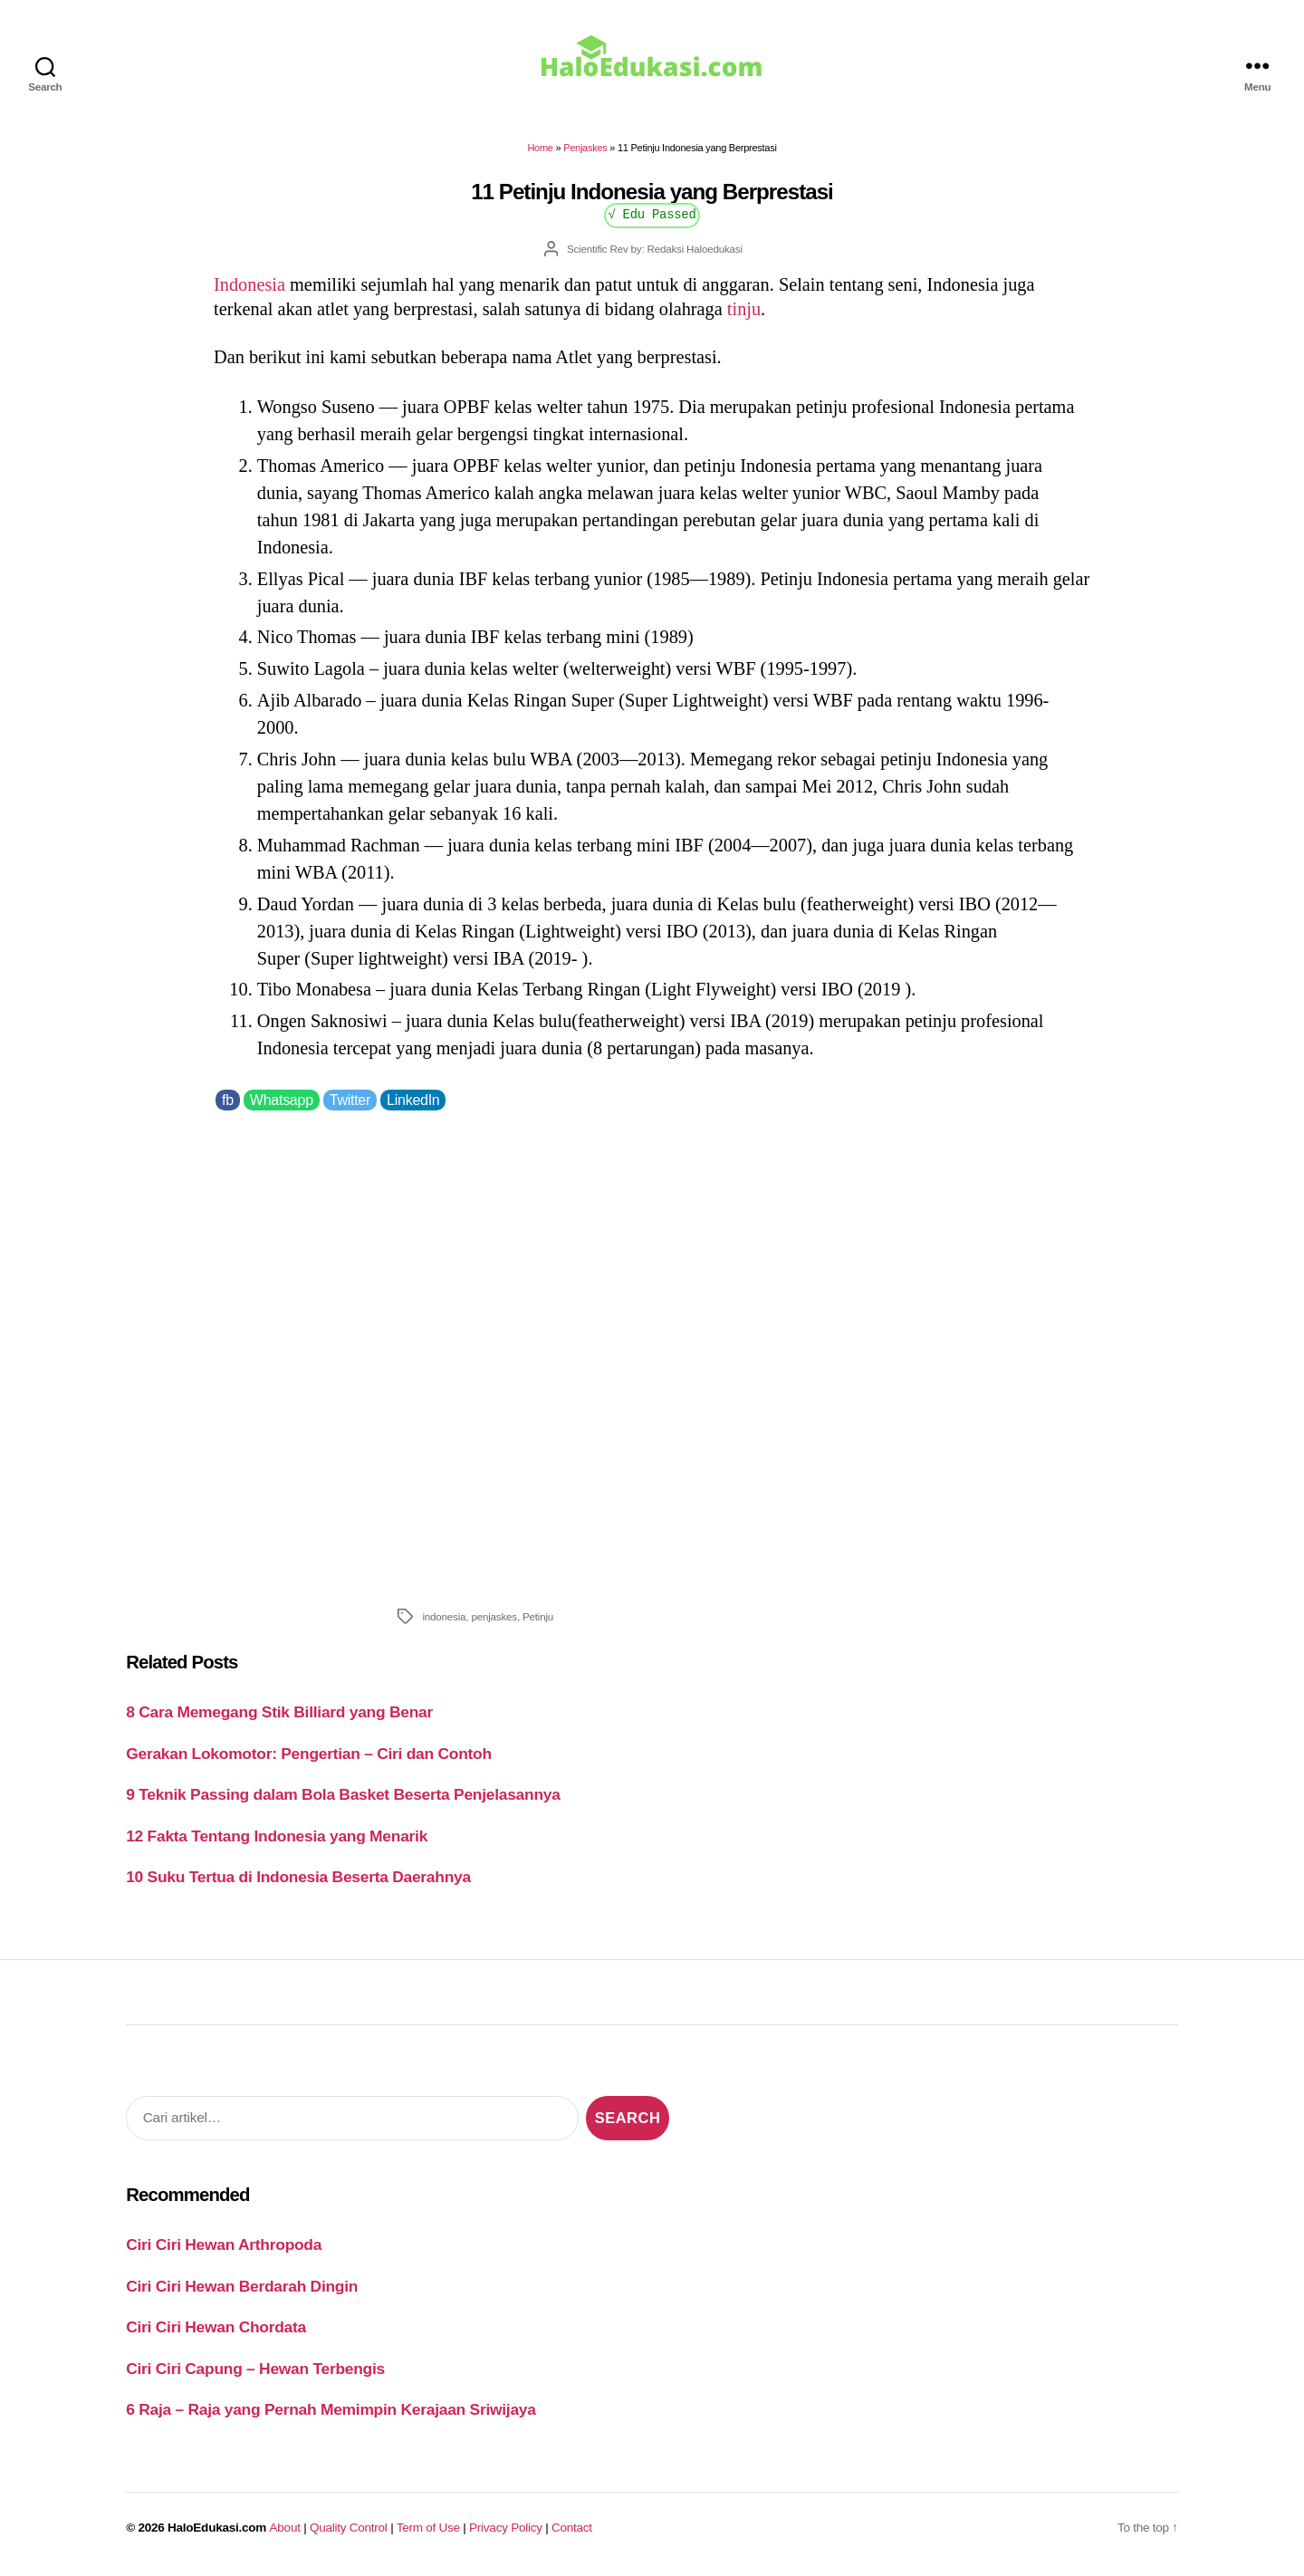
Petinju (538, 1616)
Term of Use (428, 2527)
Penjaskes (585, 147)
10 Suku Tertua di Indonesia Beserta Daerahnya (298, 1877)
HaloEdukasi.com (217, 2527)
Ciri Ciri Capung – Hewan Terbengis (255, 2369)
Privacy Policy (505, 2527)
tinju (744, 309)
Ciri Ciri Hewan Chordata (216, 2327)
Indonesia (249, 284)
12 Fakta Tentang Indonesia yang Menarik (276, 1836)
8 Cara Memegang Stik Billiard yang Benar (279, 1712)
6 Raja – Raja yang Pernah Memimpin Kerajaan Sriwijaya (330, 2409)
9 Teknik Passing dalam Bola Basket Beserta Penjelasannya (343, 1794)
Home (539, 147)
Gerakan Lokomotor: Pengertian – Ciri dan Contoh (309, 1754)
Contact (571, 2527)
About (285, 2527)
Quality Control (349, 2527)
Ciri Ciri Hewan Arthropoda (223, 2244)
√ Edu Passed (651, 213)
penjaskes (494, 1616)
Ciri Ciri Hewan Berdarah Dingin (242, 2286)
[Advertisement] (652, 1354)
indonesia (443, 1616)
